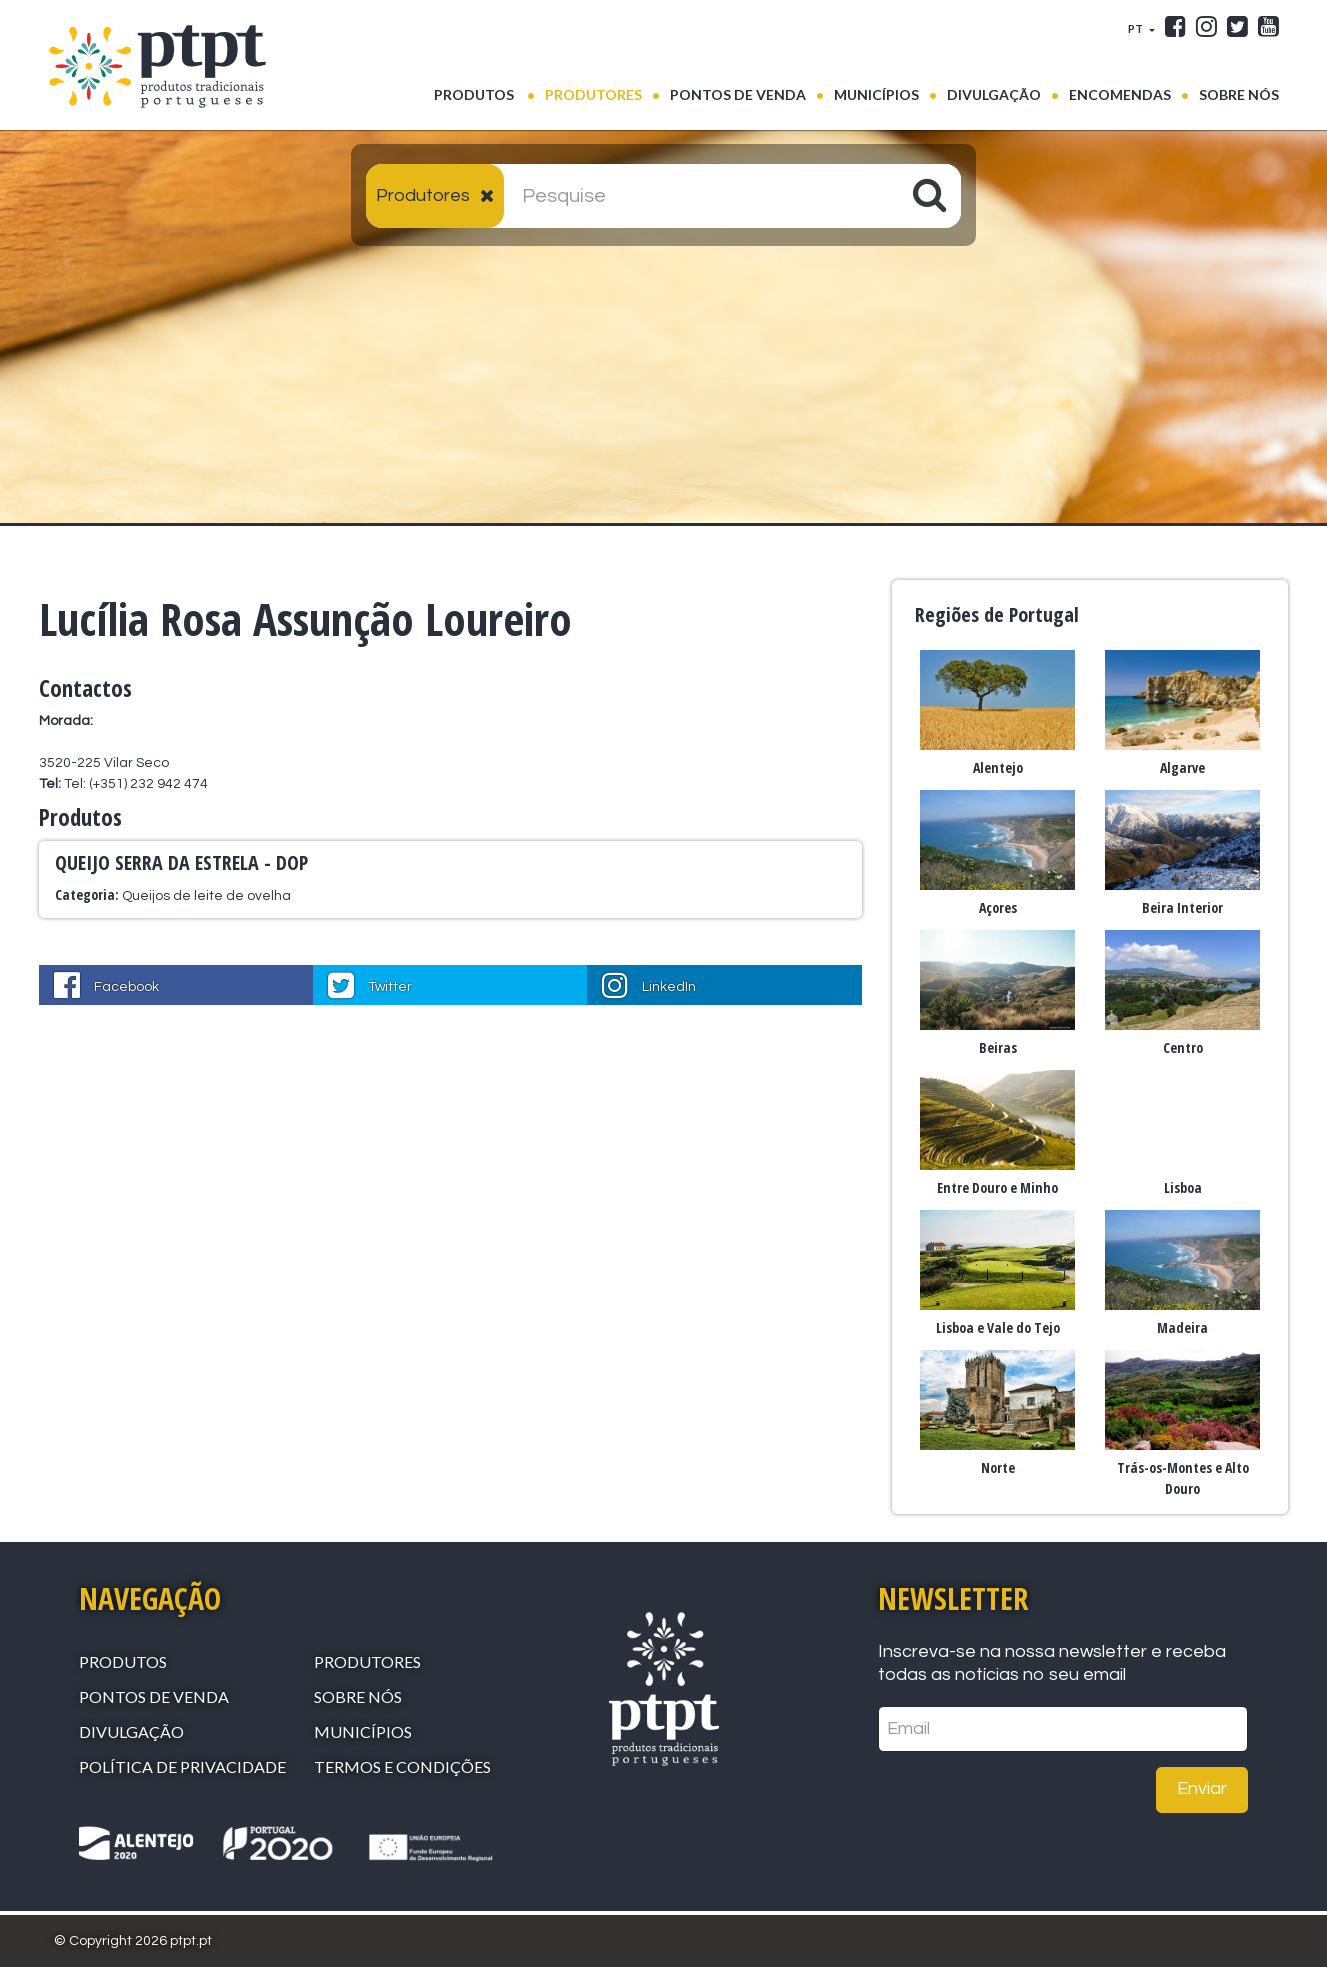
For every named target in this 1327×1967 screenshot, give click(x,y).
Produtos (484, 93)
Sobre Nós (1239, 94)
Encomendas (1120, 94)
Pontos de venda (738, 94)
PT (1136, 28)
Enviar (1202, 1788)
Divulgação (994, 94)
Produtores (593, 94)
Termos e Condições (402, 1766)
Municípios (876, 94)
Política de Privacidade (182, 1766)
